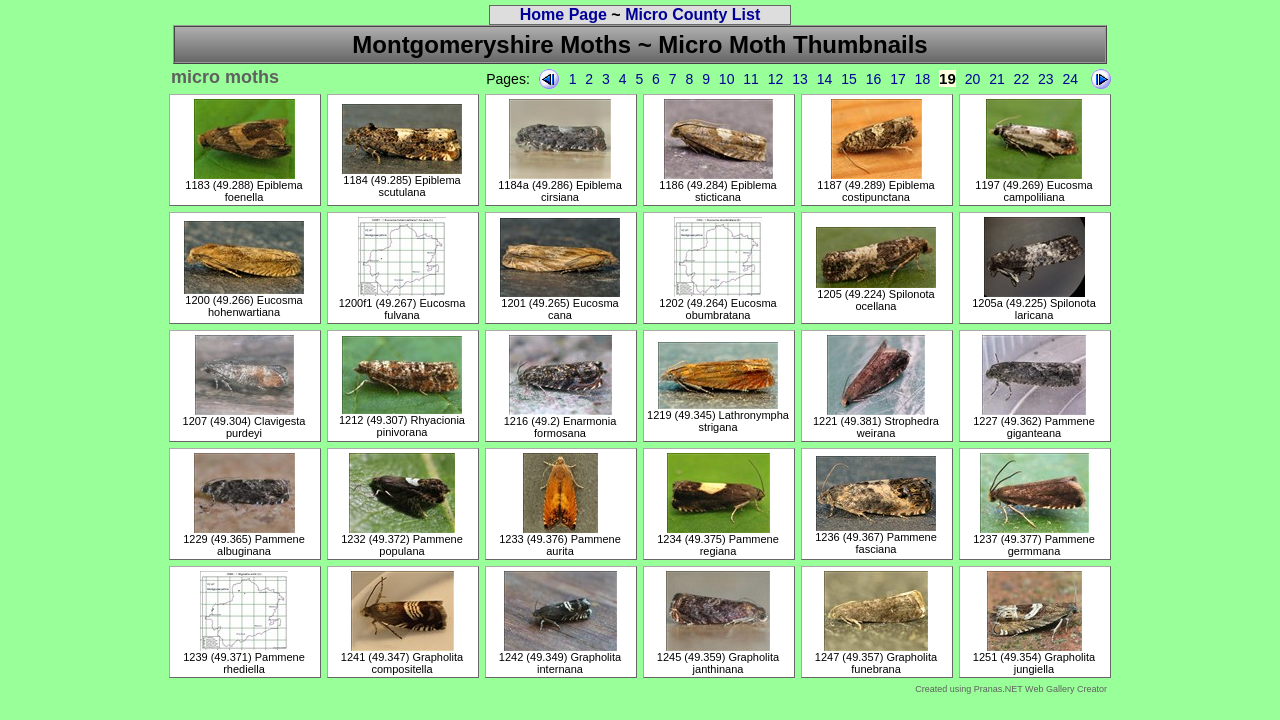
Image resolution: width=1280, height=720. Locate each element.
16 (874, 79)
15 (849, 79)
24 (1071, 79)
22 (1022, 79)
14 (825, 79)
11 (751, 79)
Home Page (563, 14)
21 (997, 79)
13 (800, 79)
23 (1046, 79)
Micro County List (692, 14)
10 (727, 79)
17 (898, 79)
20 (973, 79)
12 (776, 79)
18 (923, 79)
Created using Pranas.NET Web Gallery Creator (1011, 689)
